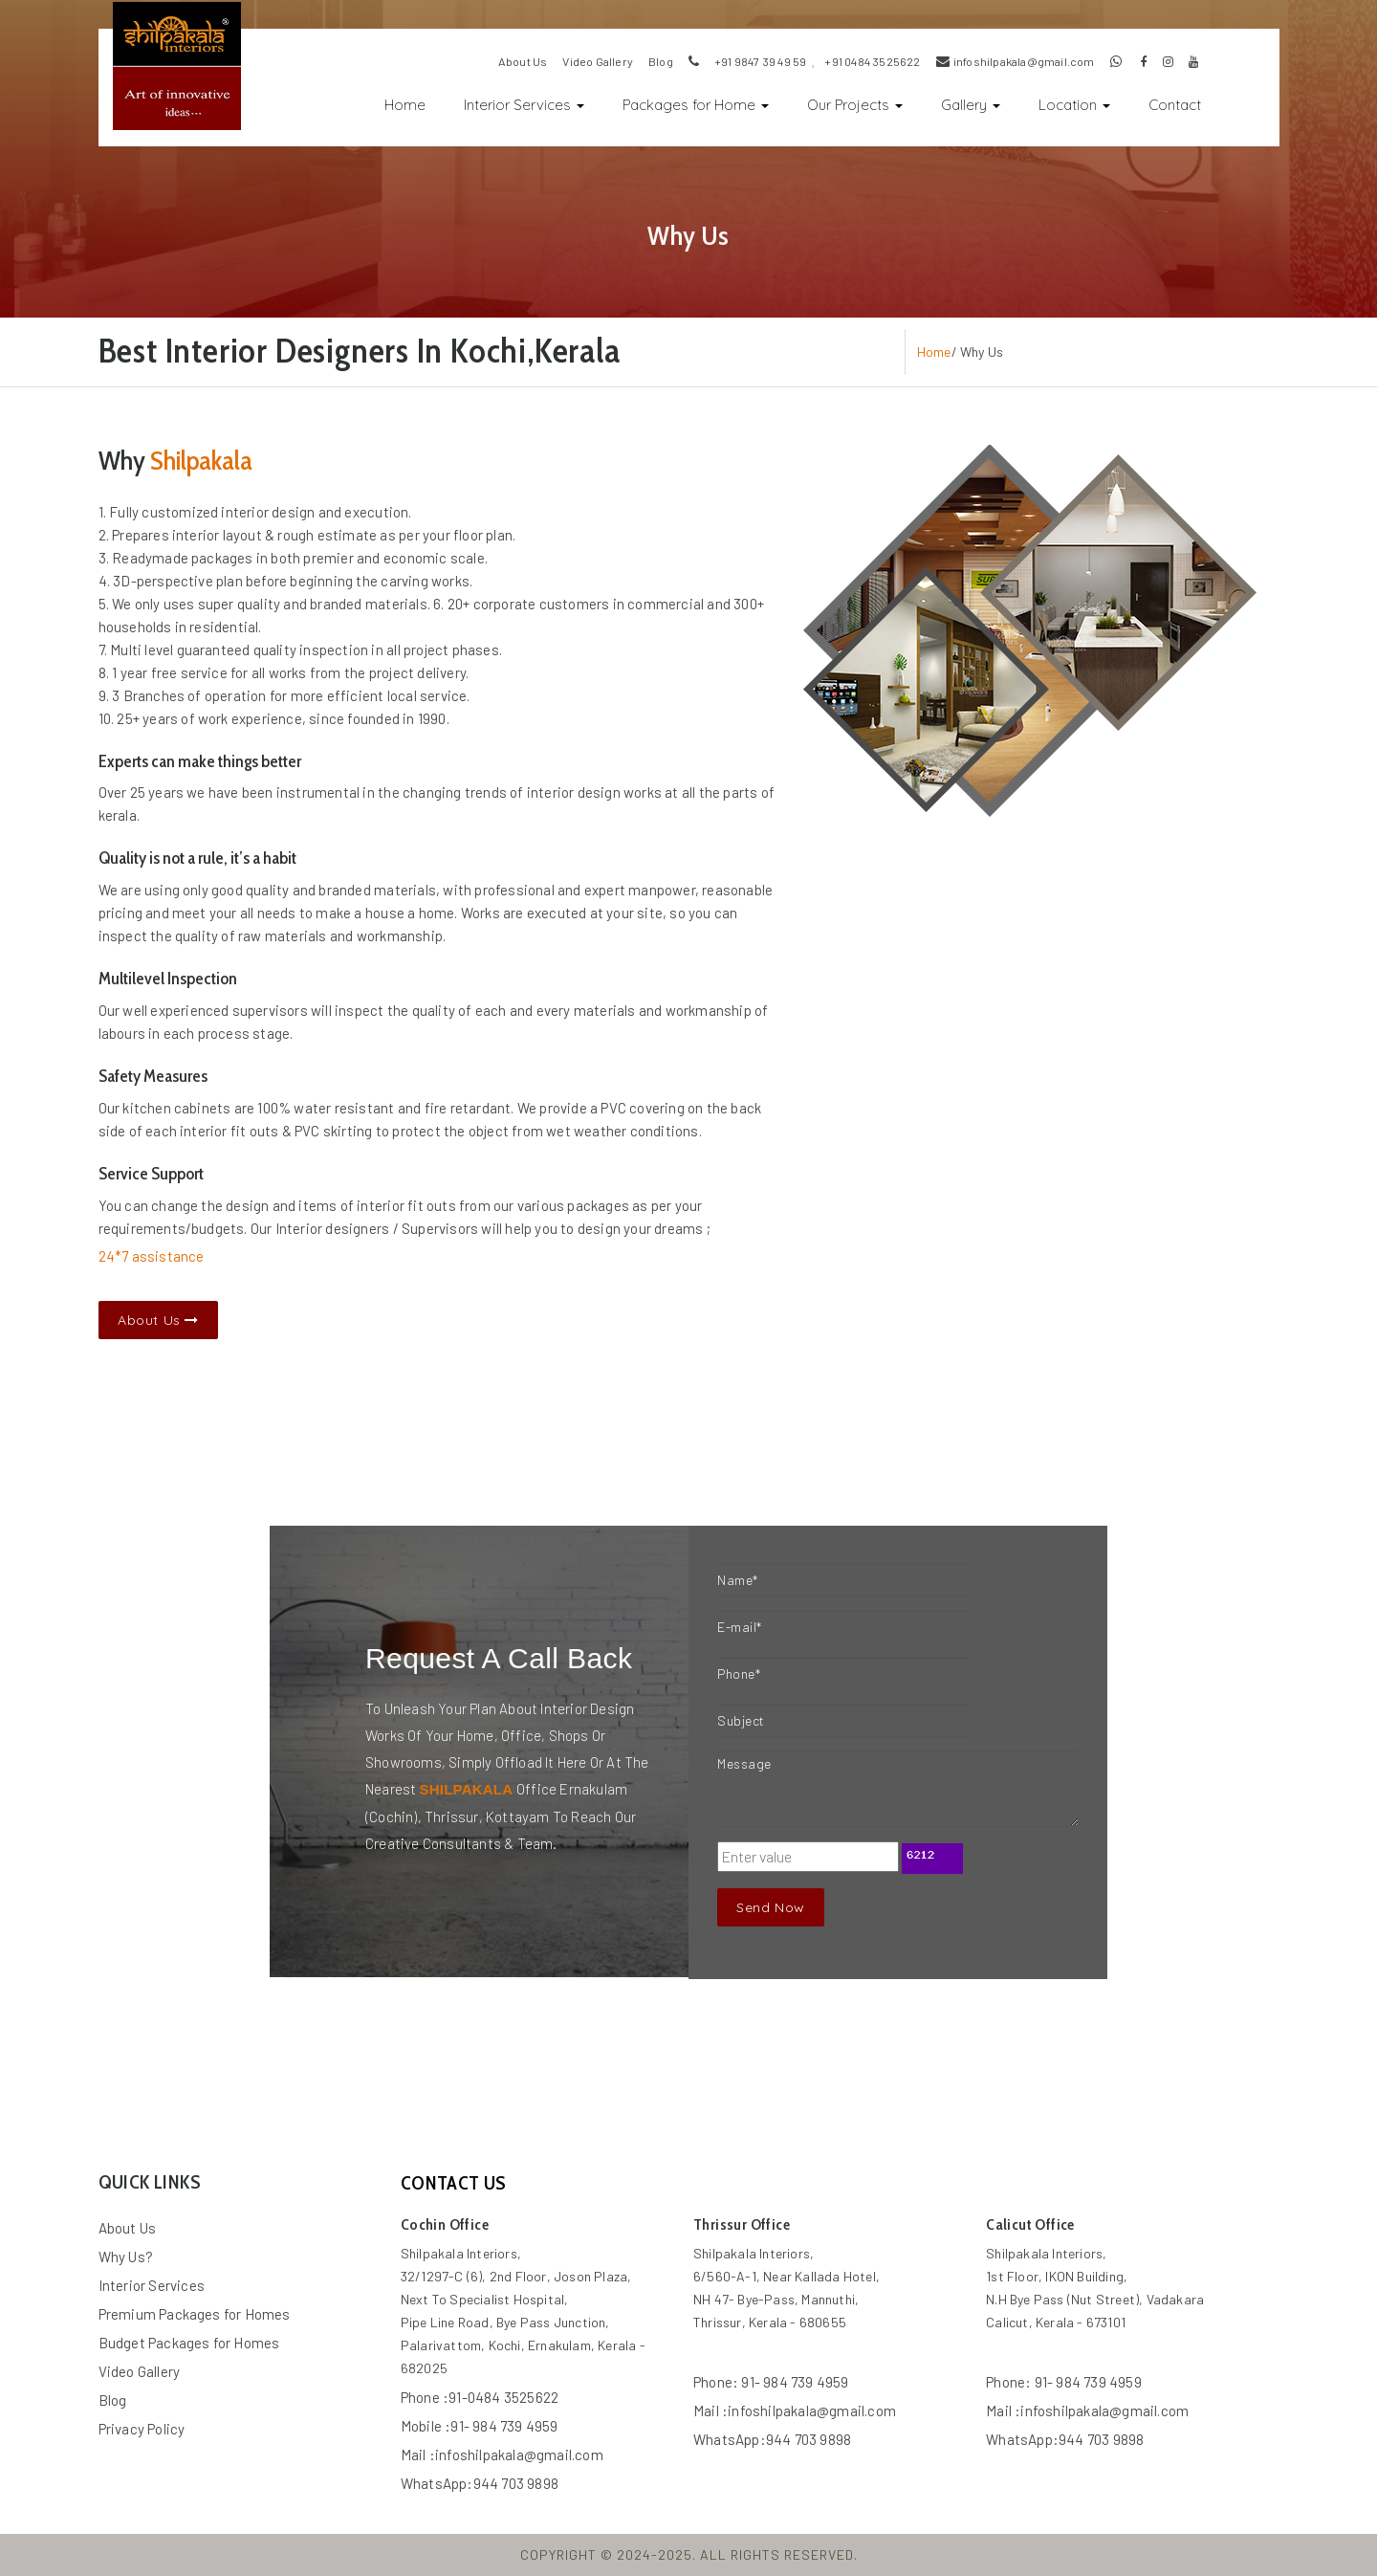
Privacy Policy (142, 2428)
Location (1074, 105)
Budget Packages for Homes (189, 2342)
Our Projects (855, 105)
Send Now (770, 1907)
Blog (112, 2400)
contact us (454, 2182)
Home (414, 102)
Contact (1174, 105)
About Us (158, 1320)
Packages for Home (696, 105)
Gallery (970, 105)
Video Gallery (139, 2371)
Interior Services (524, 105)
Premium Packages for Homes (194, 2314)
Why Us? (125, 2256)
